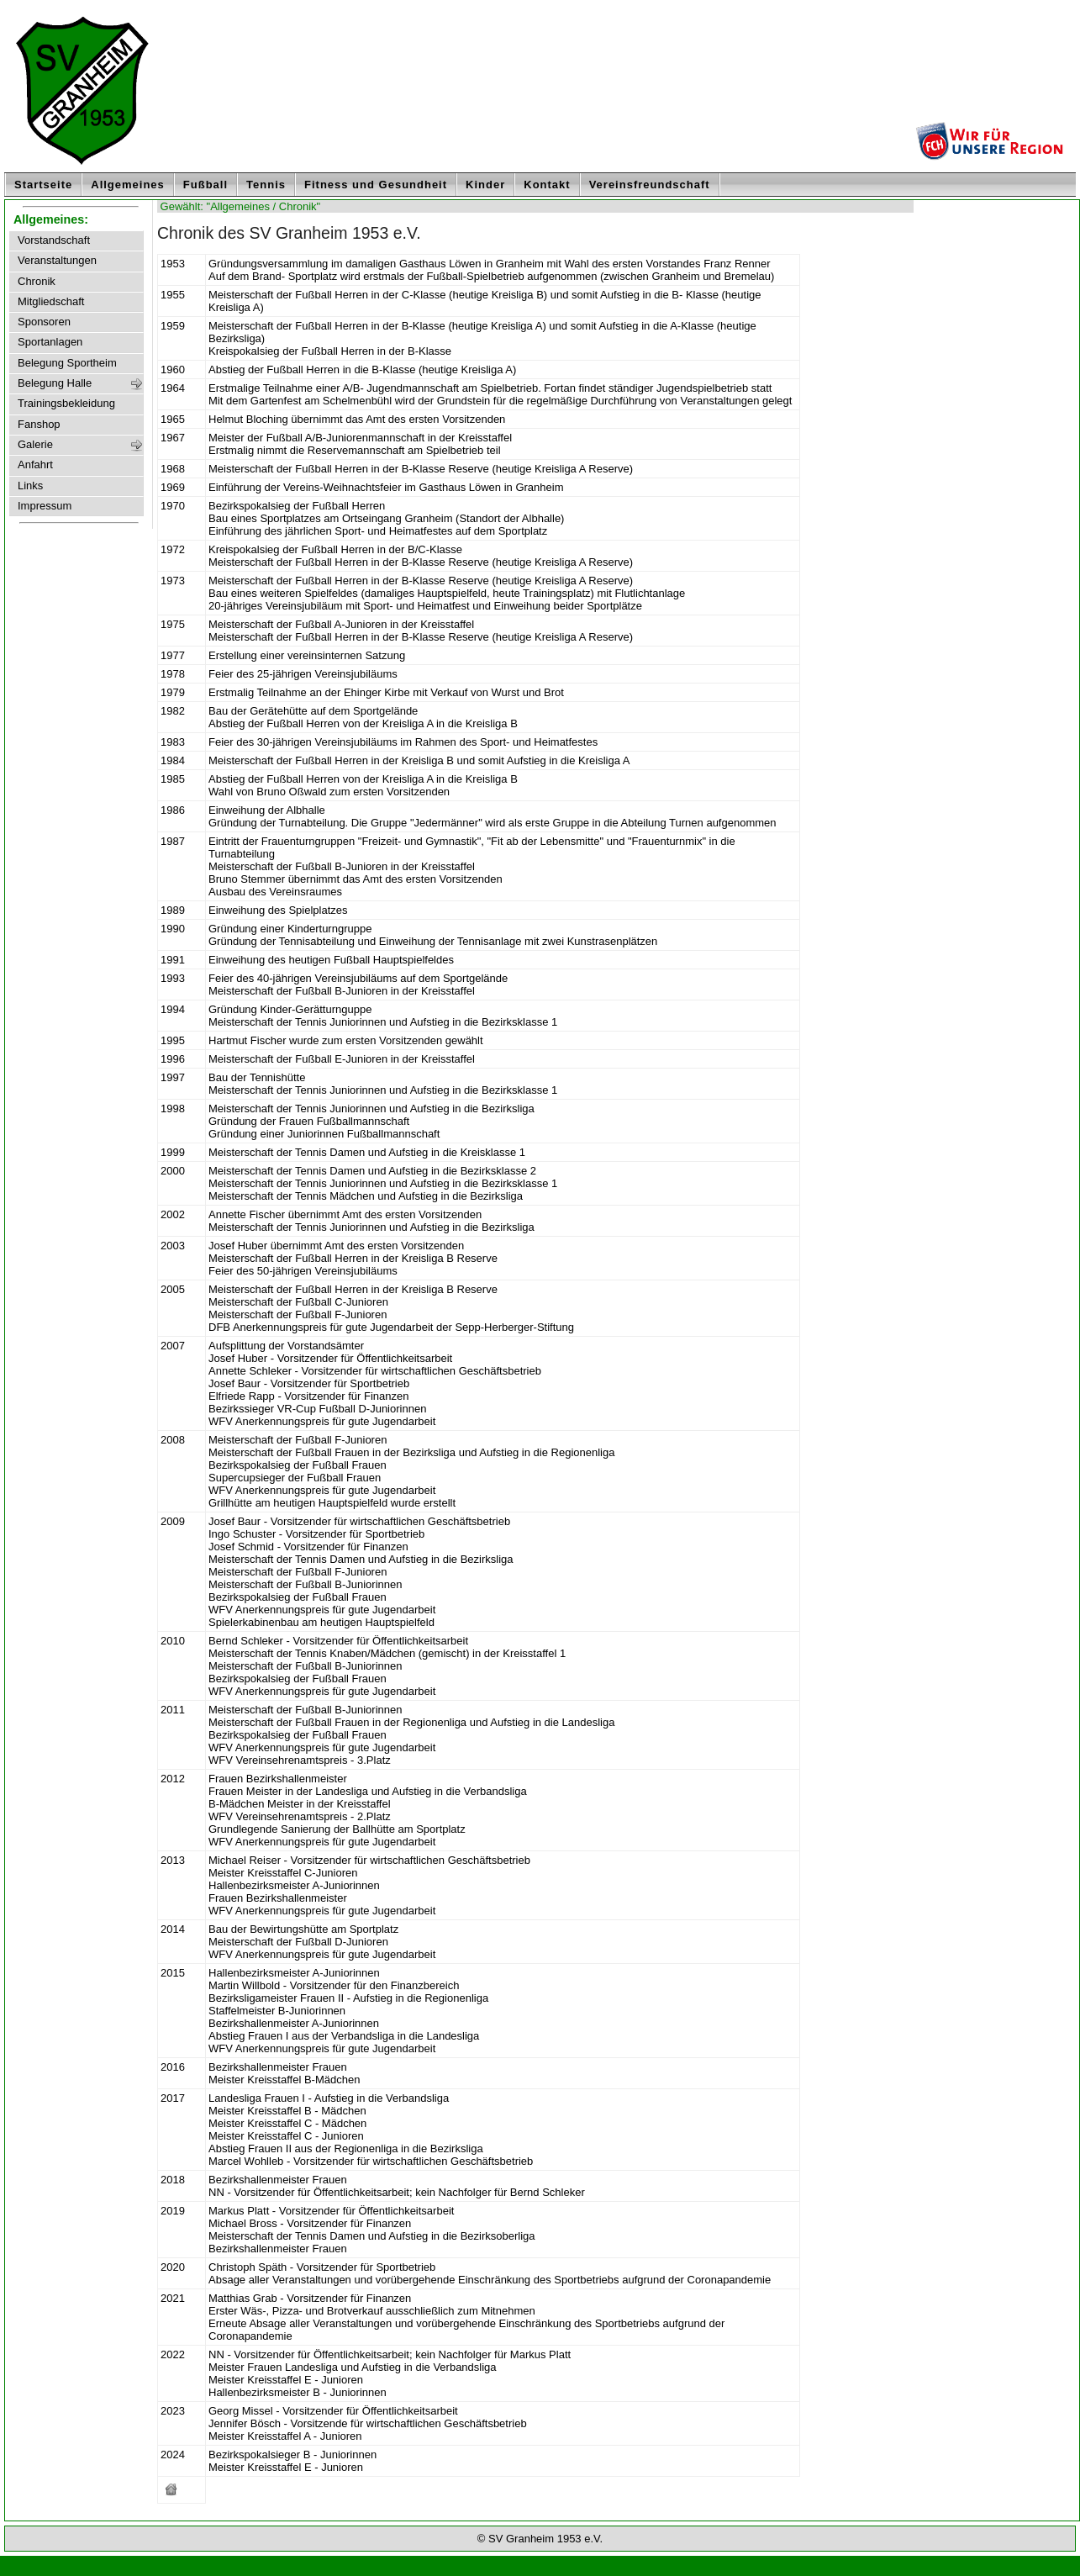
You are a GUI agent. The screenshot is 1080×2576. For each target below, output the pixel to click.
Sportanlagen (50, 342)
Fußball (205, 184)
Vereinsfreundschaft (649, 184)
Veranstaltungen (57, 261)
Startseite (43, 184)
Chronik (36, 282)
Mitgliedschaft (51, 302)
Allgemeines (128, 184)
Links (30, 486)
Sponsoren (44, 322)
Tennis (266, 184)
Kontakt (547, 184)
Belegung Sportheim (67, 363)
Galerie (35, 445)
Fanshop (39, 424)
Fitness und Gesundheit (375, 184)
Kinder (485, 184)
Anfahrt (35, 465)
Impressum (44, 506)
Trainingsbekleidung (66, 403)
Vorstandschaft (54, 240)
